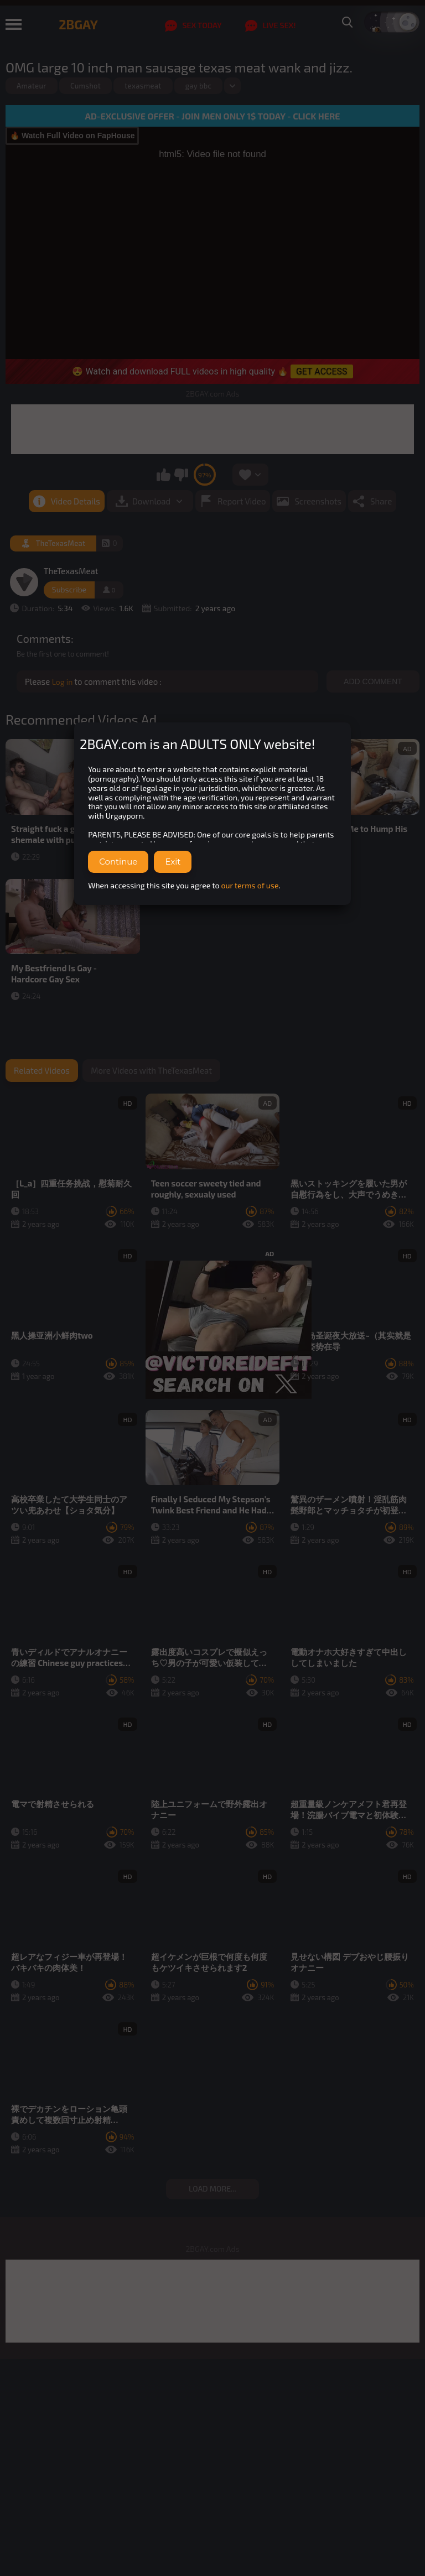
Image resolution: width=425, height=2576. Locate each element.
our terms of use (250, 885)
